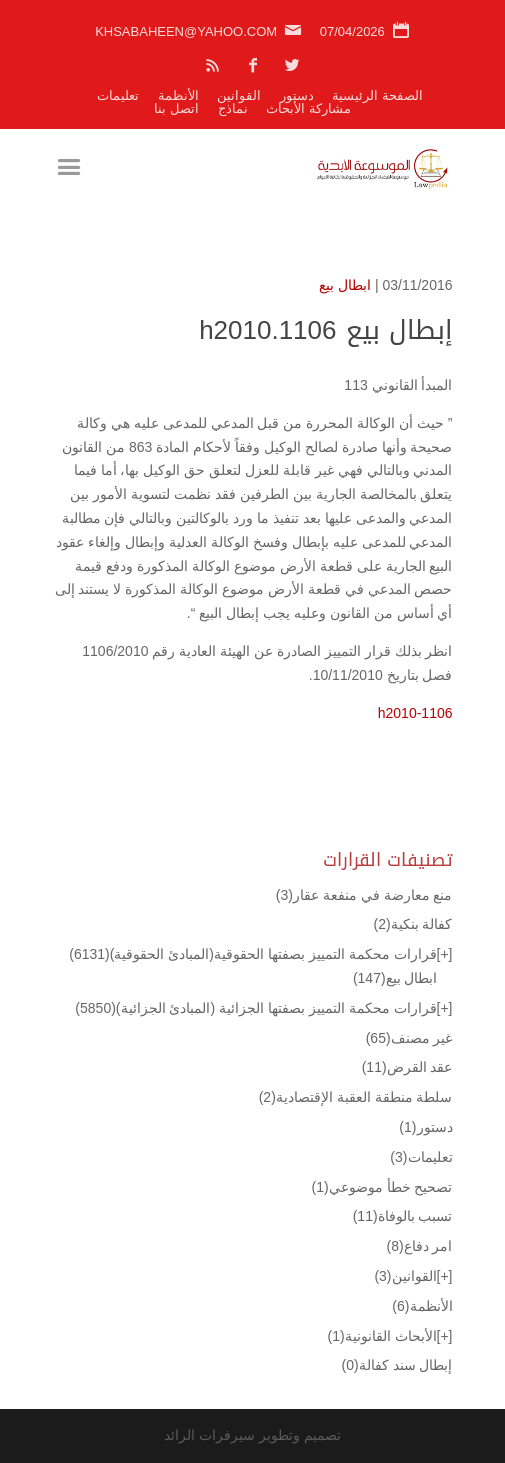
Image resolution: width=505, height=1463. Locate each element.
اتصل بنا (176, 108)
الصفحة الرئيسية (377, 95)
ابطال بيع (345, 285)
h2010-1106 (415, 713)
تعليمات (118, 95)
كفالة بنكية (412, 924)
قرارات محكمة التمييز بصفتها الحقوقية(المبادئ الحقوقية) (252, 954)
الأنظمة (178, 95)
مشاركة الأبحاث (308, 108)
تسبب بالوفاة (403, 1216)
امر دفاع (419, 1246)
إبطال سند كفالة (397, 1365)
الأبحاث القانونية (382, 1336)
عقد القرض (407, 1067)
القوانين (239, 95)
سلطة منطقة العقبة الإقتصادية (356, 1097)
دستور (297, 95)
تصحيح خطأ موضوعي (382, 1187)
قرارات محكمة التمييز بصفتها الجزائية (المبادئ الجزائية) (255, 1008)
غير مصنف (409, 1038)
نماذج (233, 108)
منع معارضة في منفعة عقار (364, 895)
